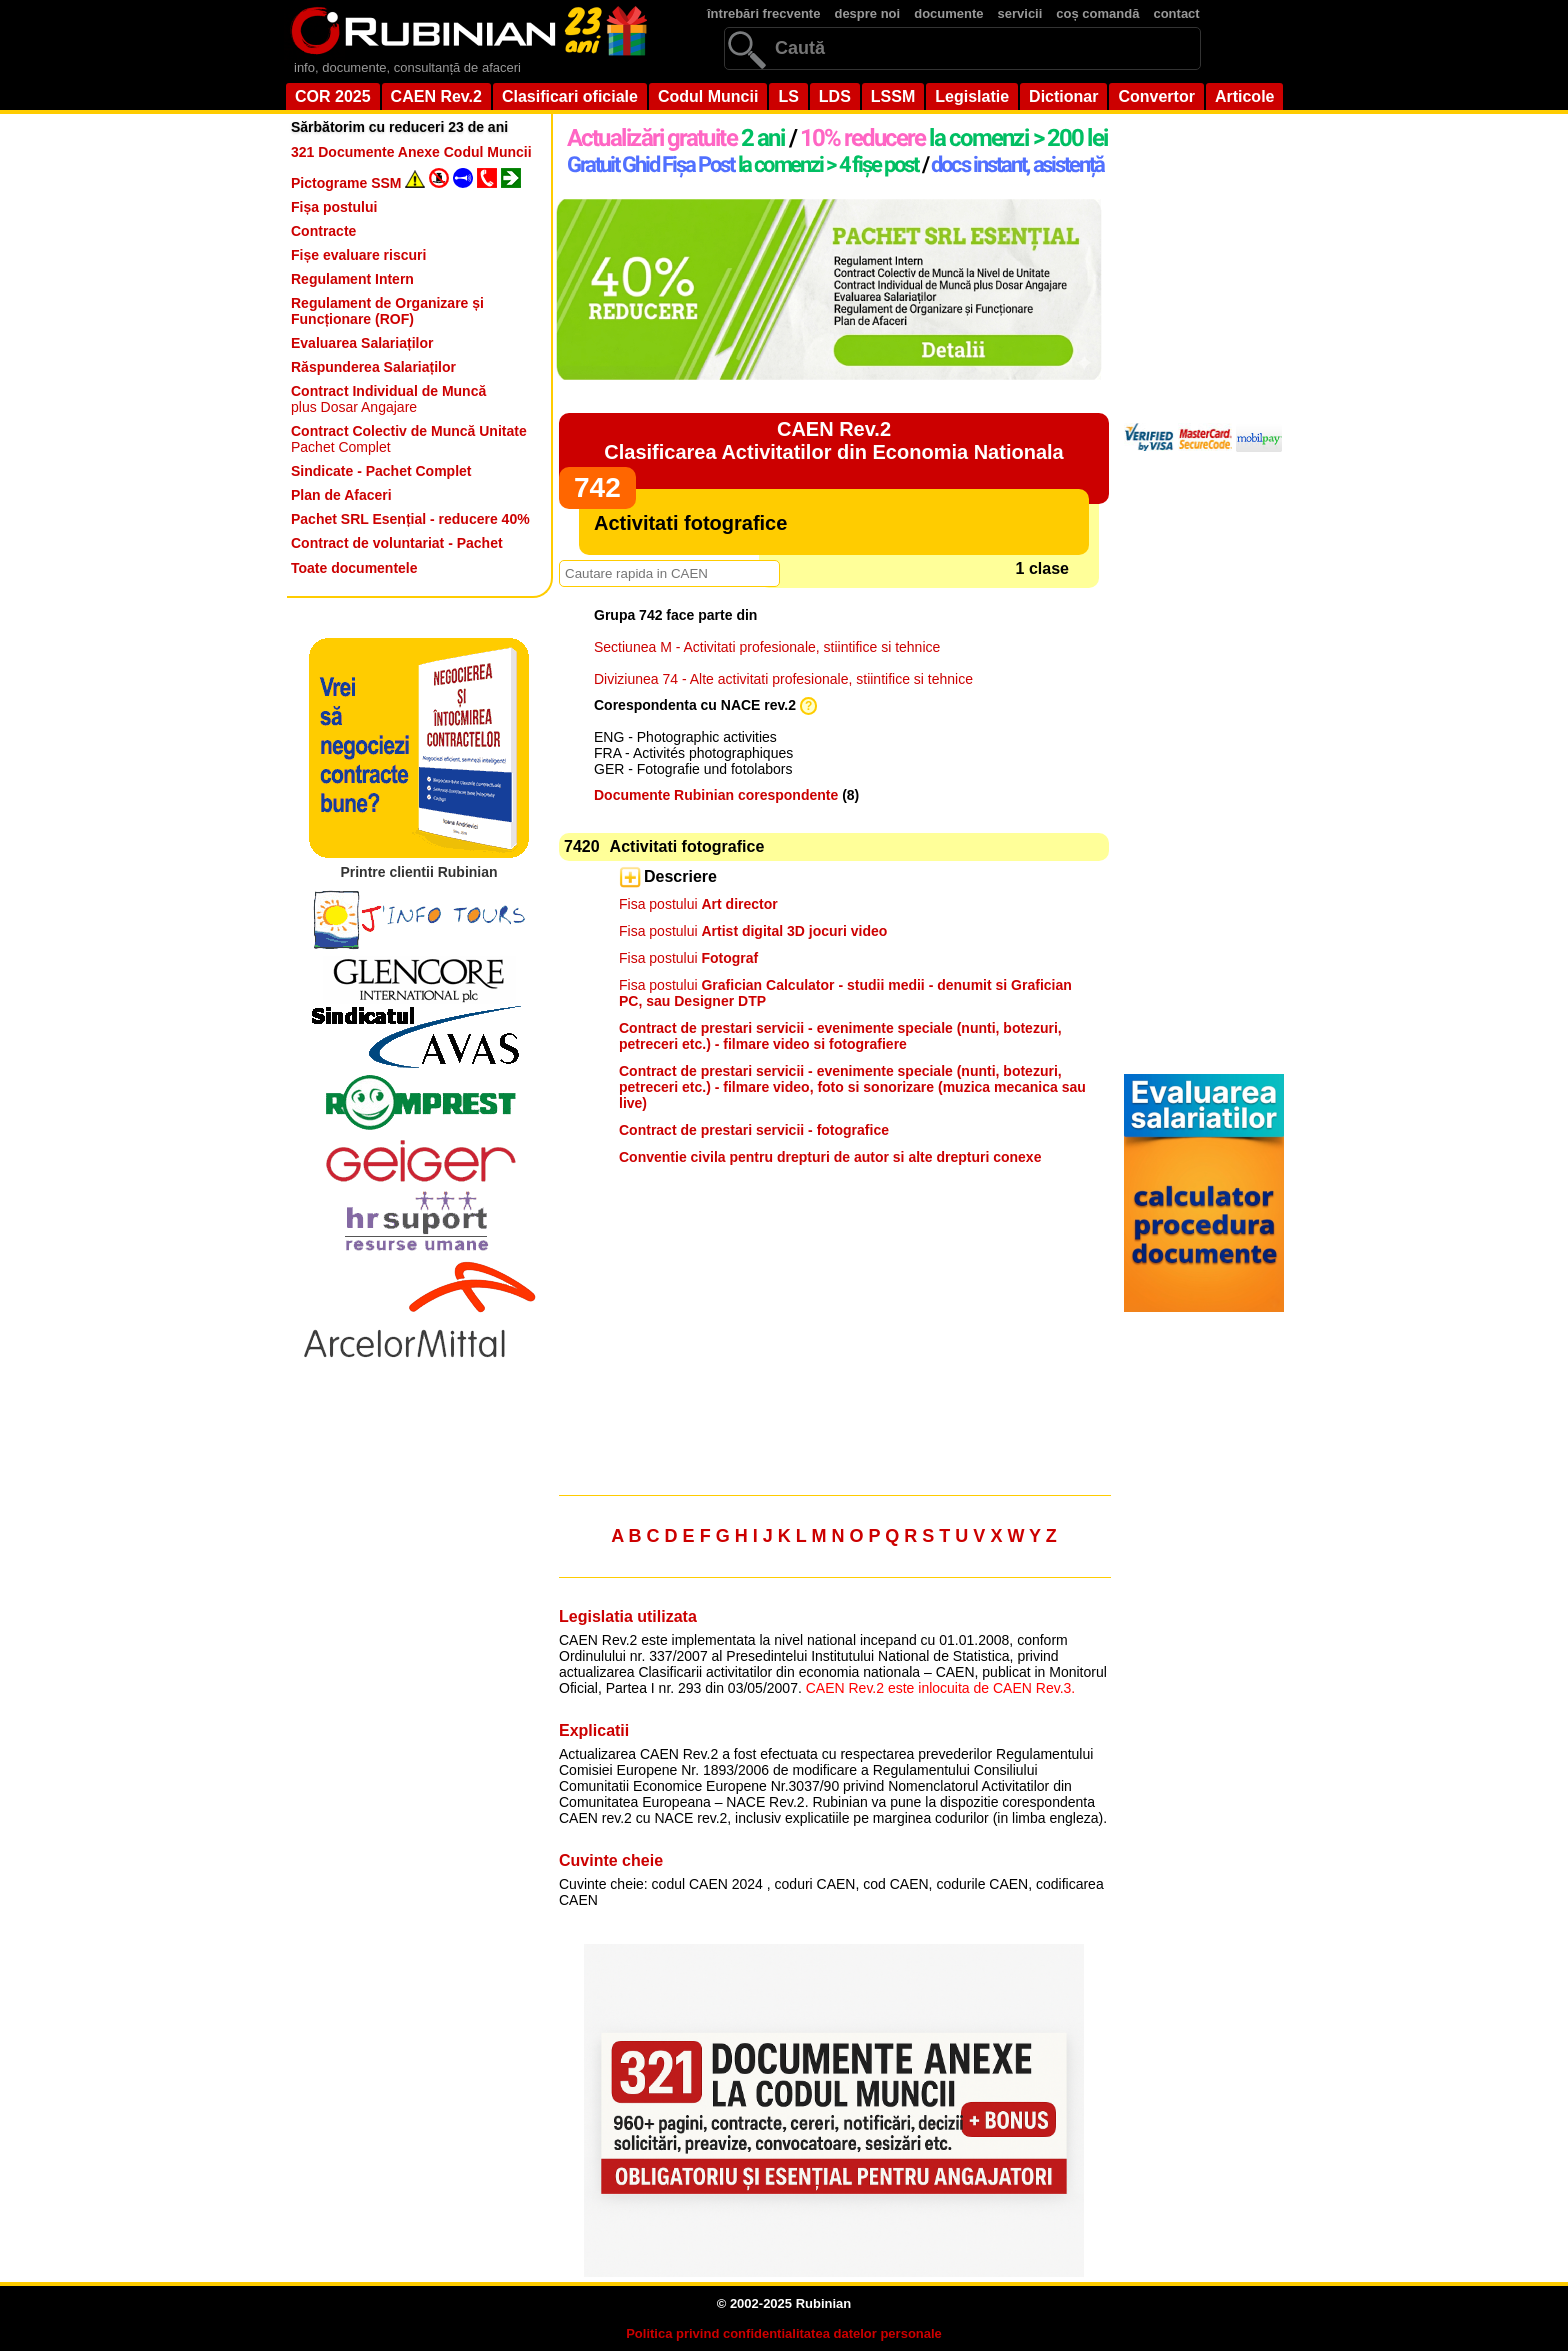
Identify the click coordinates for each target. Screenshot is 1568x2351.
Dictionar (1063, 96)
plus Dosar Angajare (388, 399)
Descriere (680, 876)
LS (788, 96)
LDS (835, 96)
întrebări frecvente (763, 13)
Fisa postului (698, 904)
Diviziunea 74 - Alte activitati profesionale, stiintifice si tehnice (783, 679)
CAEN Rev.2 (436, 96)
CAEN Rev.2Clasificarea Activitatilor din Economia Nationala (833, 440)
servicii (1020, 13)
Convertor (1156, 96)
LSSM (893, 96)
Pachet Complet (409, 439)
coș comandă (1097, 13)
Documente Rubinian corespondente (716, 795)
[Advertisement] (834, 1339)
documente (948, 13)
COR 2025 (333, 96)
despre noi (867, 13)
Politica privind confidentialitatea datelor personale (784, 2333)
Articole (1245, 96)
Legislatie (972, 96)
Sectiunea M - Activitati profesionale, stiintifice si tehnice (767, 647)
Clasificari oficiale (570, 96)
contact (1176, 13)
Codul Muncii (708, 96)
